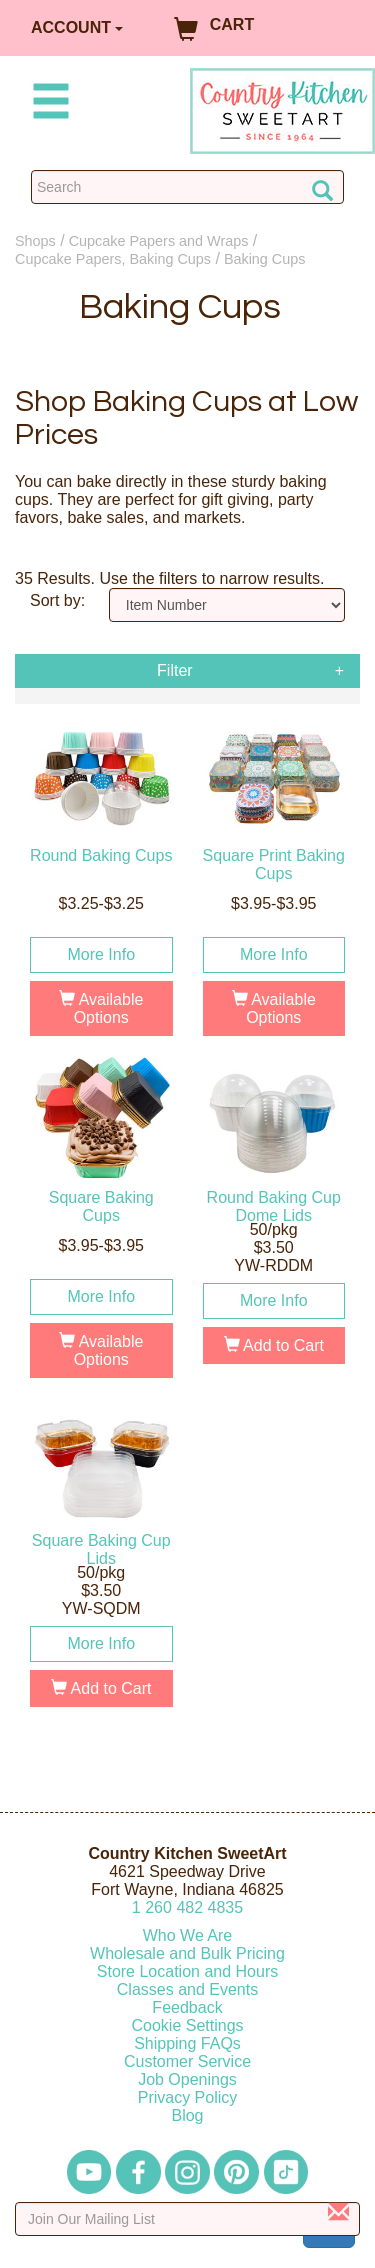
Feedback (187, 2007)
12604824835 (187, 1907)
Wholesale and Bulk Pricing (187, 1953)
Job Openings (187, 2079)
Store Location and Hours (187, 1971)
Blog (187, 2115)
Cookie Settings (187, 2025)
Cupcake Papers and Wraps (159, 241)
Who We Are (188, 1935)
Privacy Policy (188, 2097)
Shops (35, 241)
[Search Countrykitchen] (187, 187)
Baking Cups (265, 259)
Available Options (101, 1008)
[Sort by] (227, 605)
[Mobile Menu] (47, 104)
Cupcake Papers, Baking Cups (113, 259)
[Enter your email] (187, 2219)
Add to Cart (274, 1345)
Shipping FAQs (187, 2043)
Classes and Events (187, 1989)
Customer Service (187, 2061)
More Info (101, 954)
